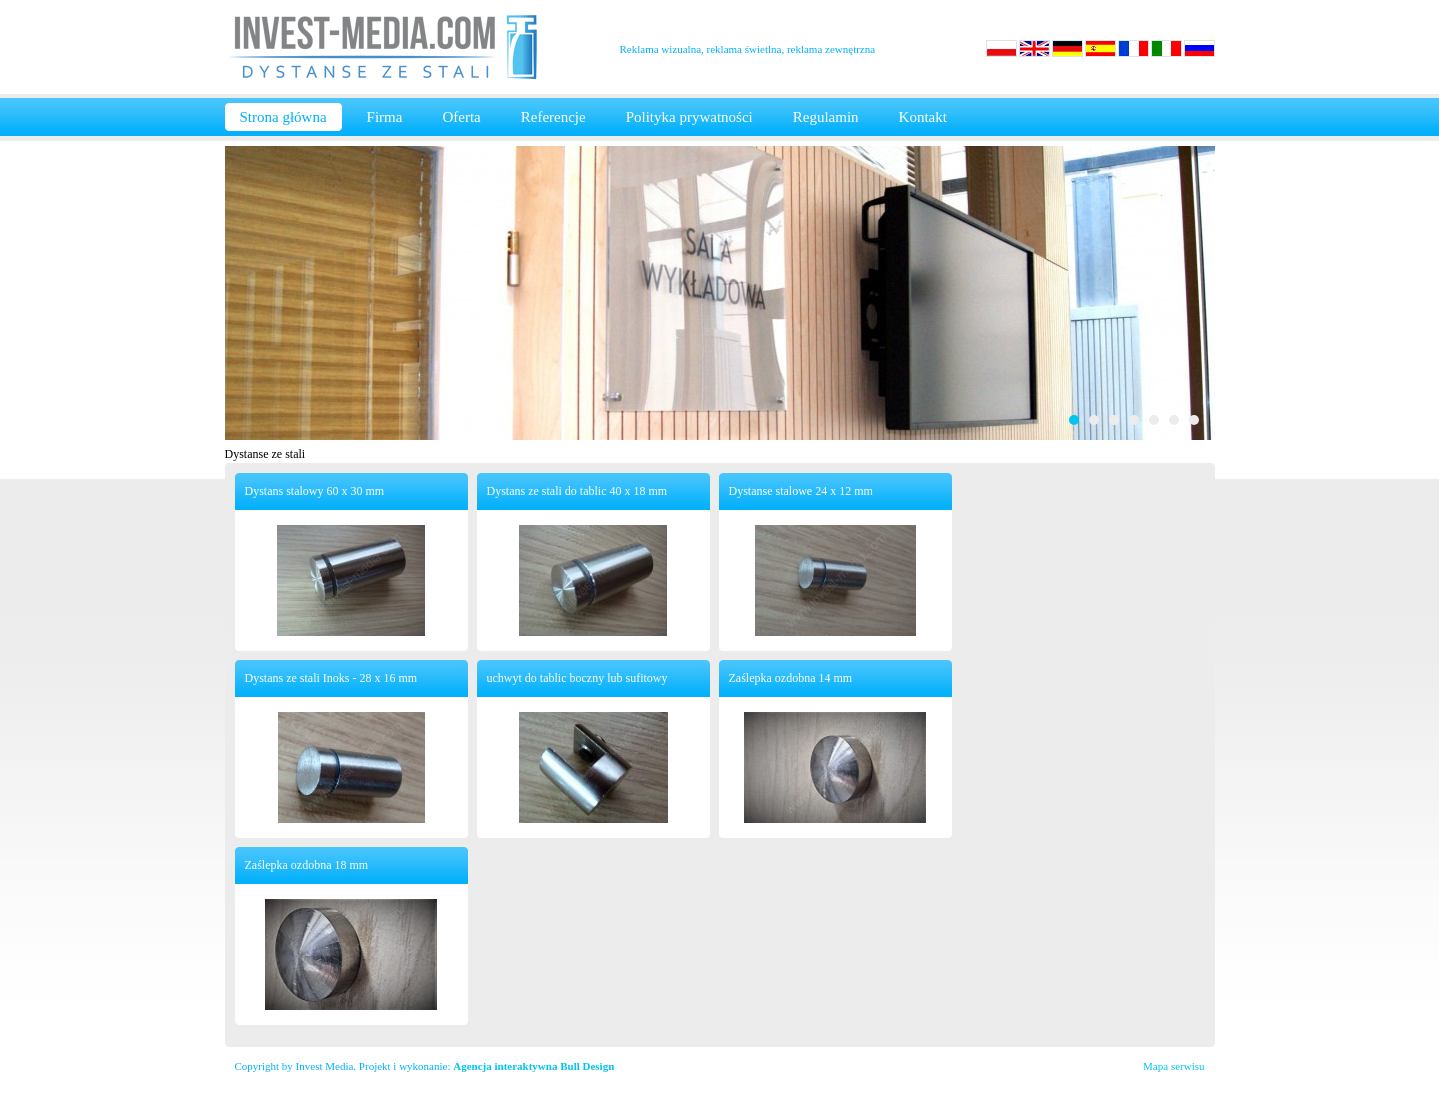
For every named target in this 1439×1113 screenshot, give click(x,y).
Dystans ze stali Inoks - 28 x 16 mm (331, 678)
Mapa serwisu (1173, 1066)
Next (1189, 293)
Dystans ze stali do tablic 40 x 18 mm (577, 491)
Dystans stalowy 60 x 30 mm (315, 491)
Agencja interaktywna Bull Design (533, 1066)
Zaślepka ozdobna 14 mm (791, 678)
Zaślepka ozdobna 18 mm (307, 865)
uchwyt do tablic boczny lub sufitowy (577, 678)
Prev (251, 293)
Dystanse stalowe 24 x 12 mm (801, 491)
